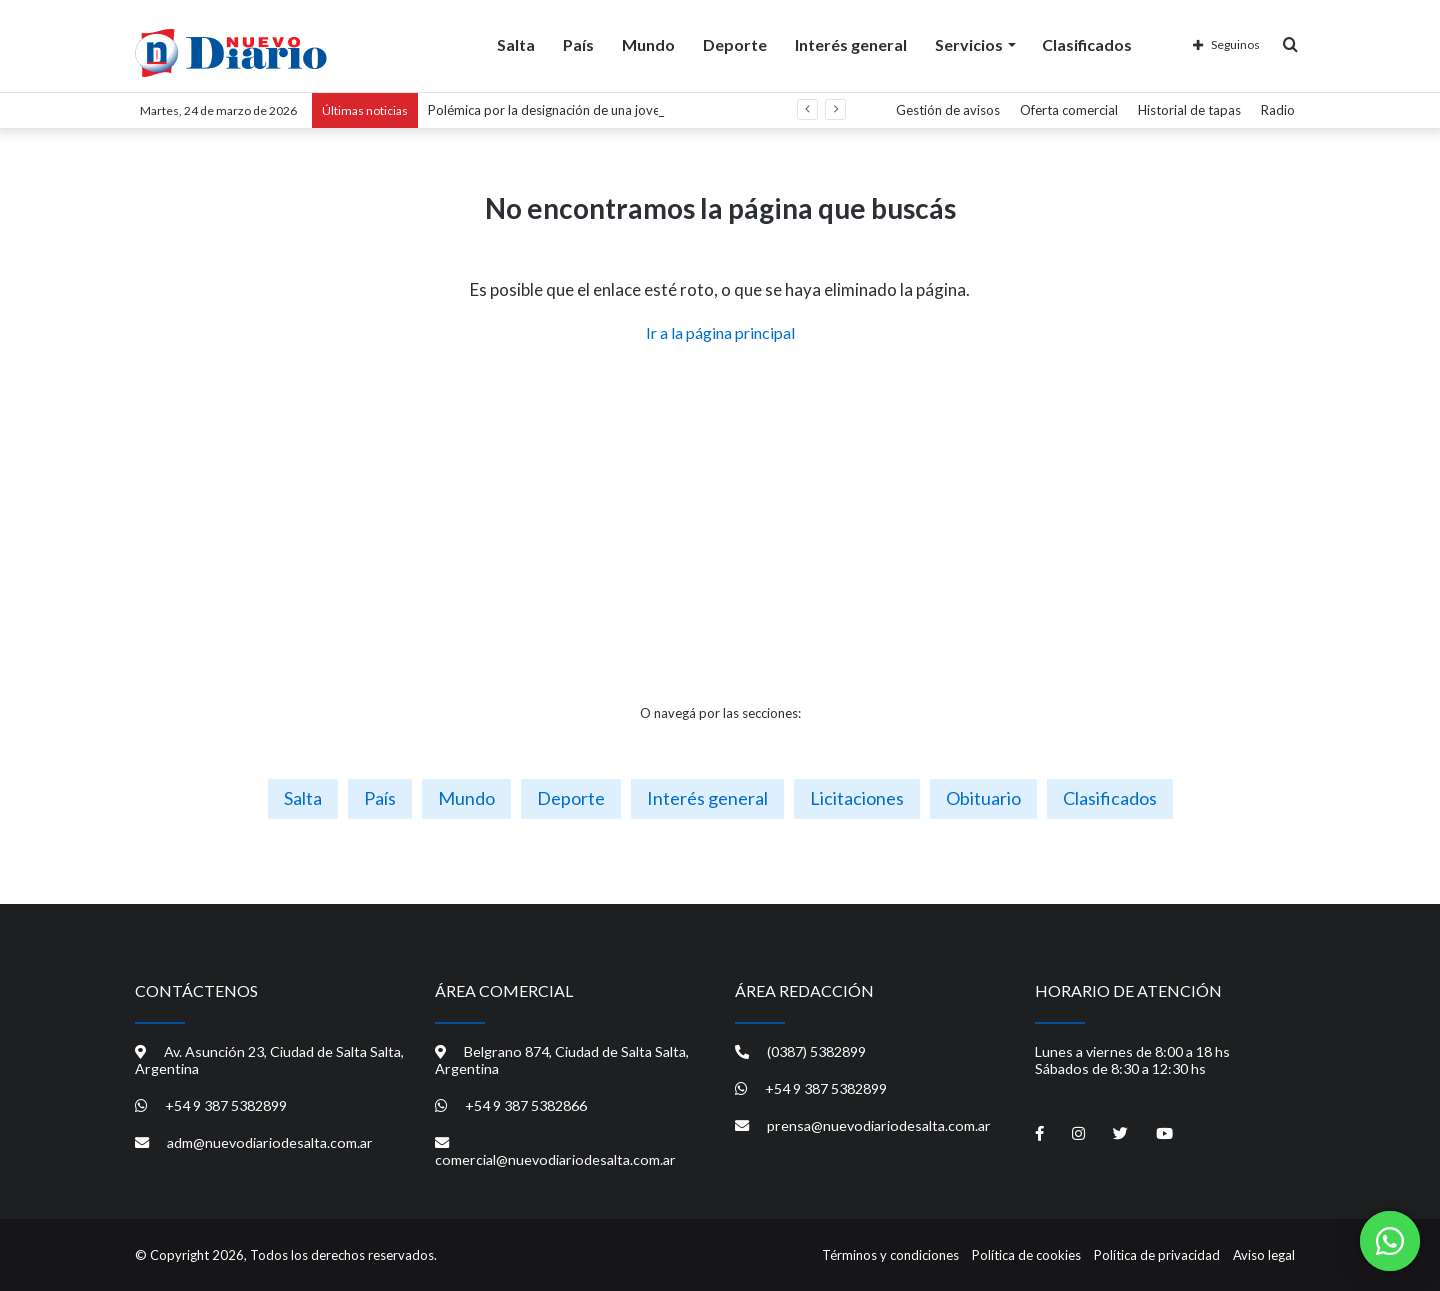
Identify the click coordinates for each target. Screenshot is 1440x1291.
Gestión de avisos (948, 110)
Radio (1278, 110)
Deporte (735, 43)
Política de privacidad (1157, 1255)
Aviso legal (1264, 1255)
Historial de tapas (1189, 110)
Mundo (648, 43)
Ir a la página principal (720, 332)
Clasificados (1087, 43)
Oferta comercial (1069, 110)
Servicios (969, 43)
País (578, 43)
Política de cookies (1026, 1255)
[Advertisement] (720, 524)
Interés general (851, 43)
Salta (516, 43)
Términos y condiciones (890, 1255)
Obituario (983, 798)
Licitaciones (857, 798)
